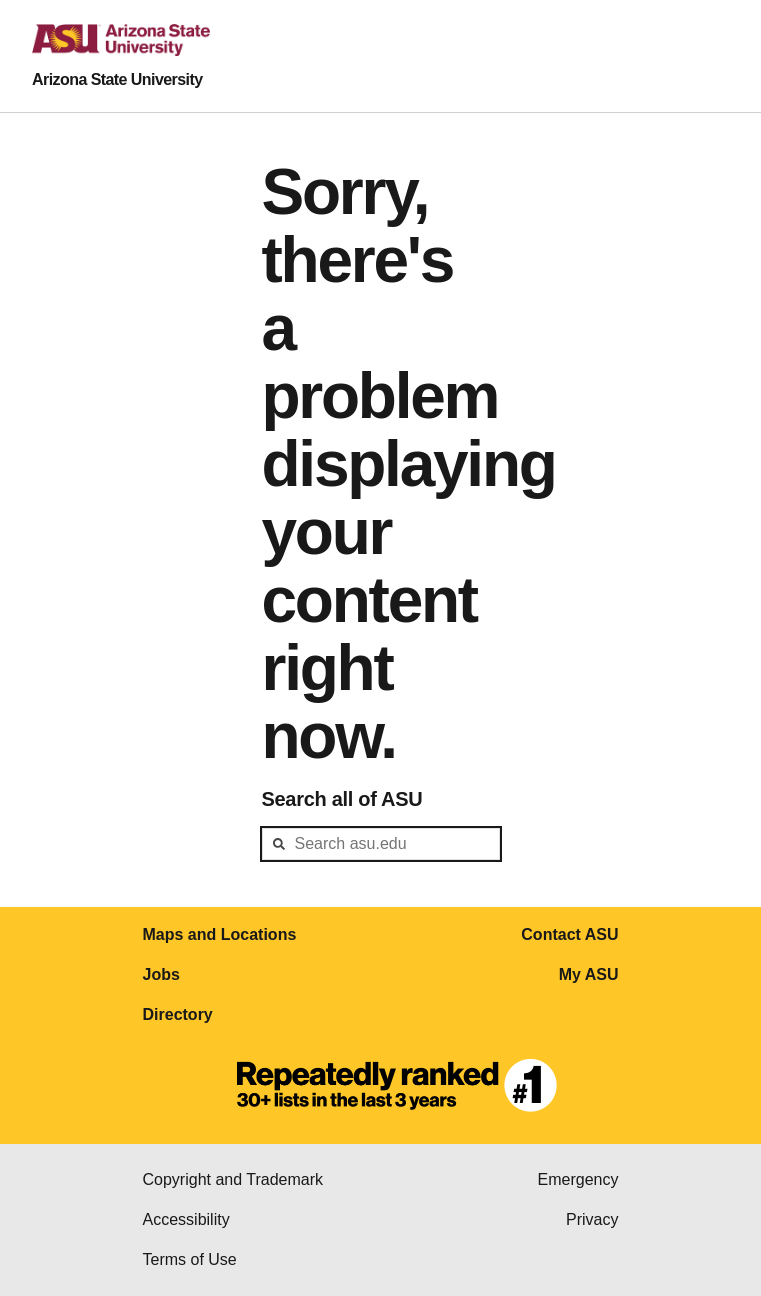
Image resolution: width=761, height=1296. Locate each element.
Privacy (592, 1219)
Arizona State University (117, 79)
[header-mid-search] (381, 844)
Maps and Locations (220, 934)
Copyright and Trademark (233, 1179)
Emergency (578, 1179)
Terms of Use (190, 1259)
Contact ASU (569, 934)
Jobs (161, 974)
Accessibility (186, 1219)
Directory (178, 1014)
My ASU (589, 974)
